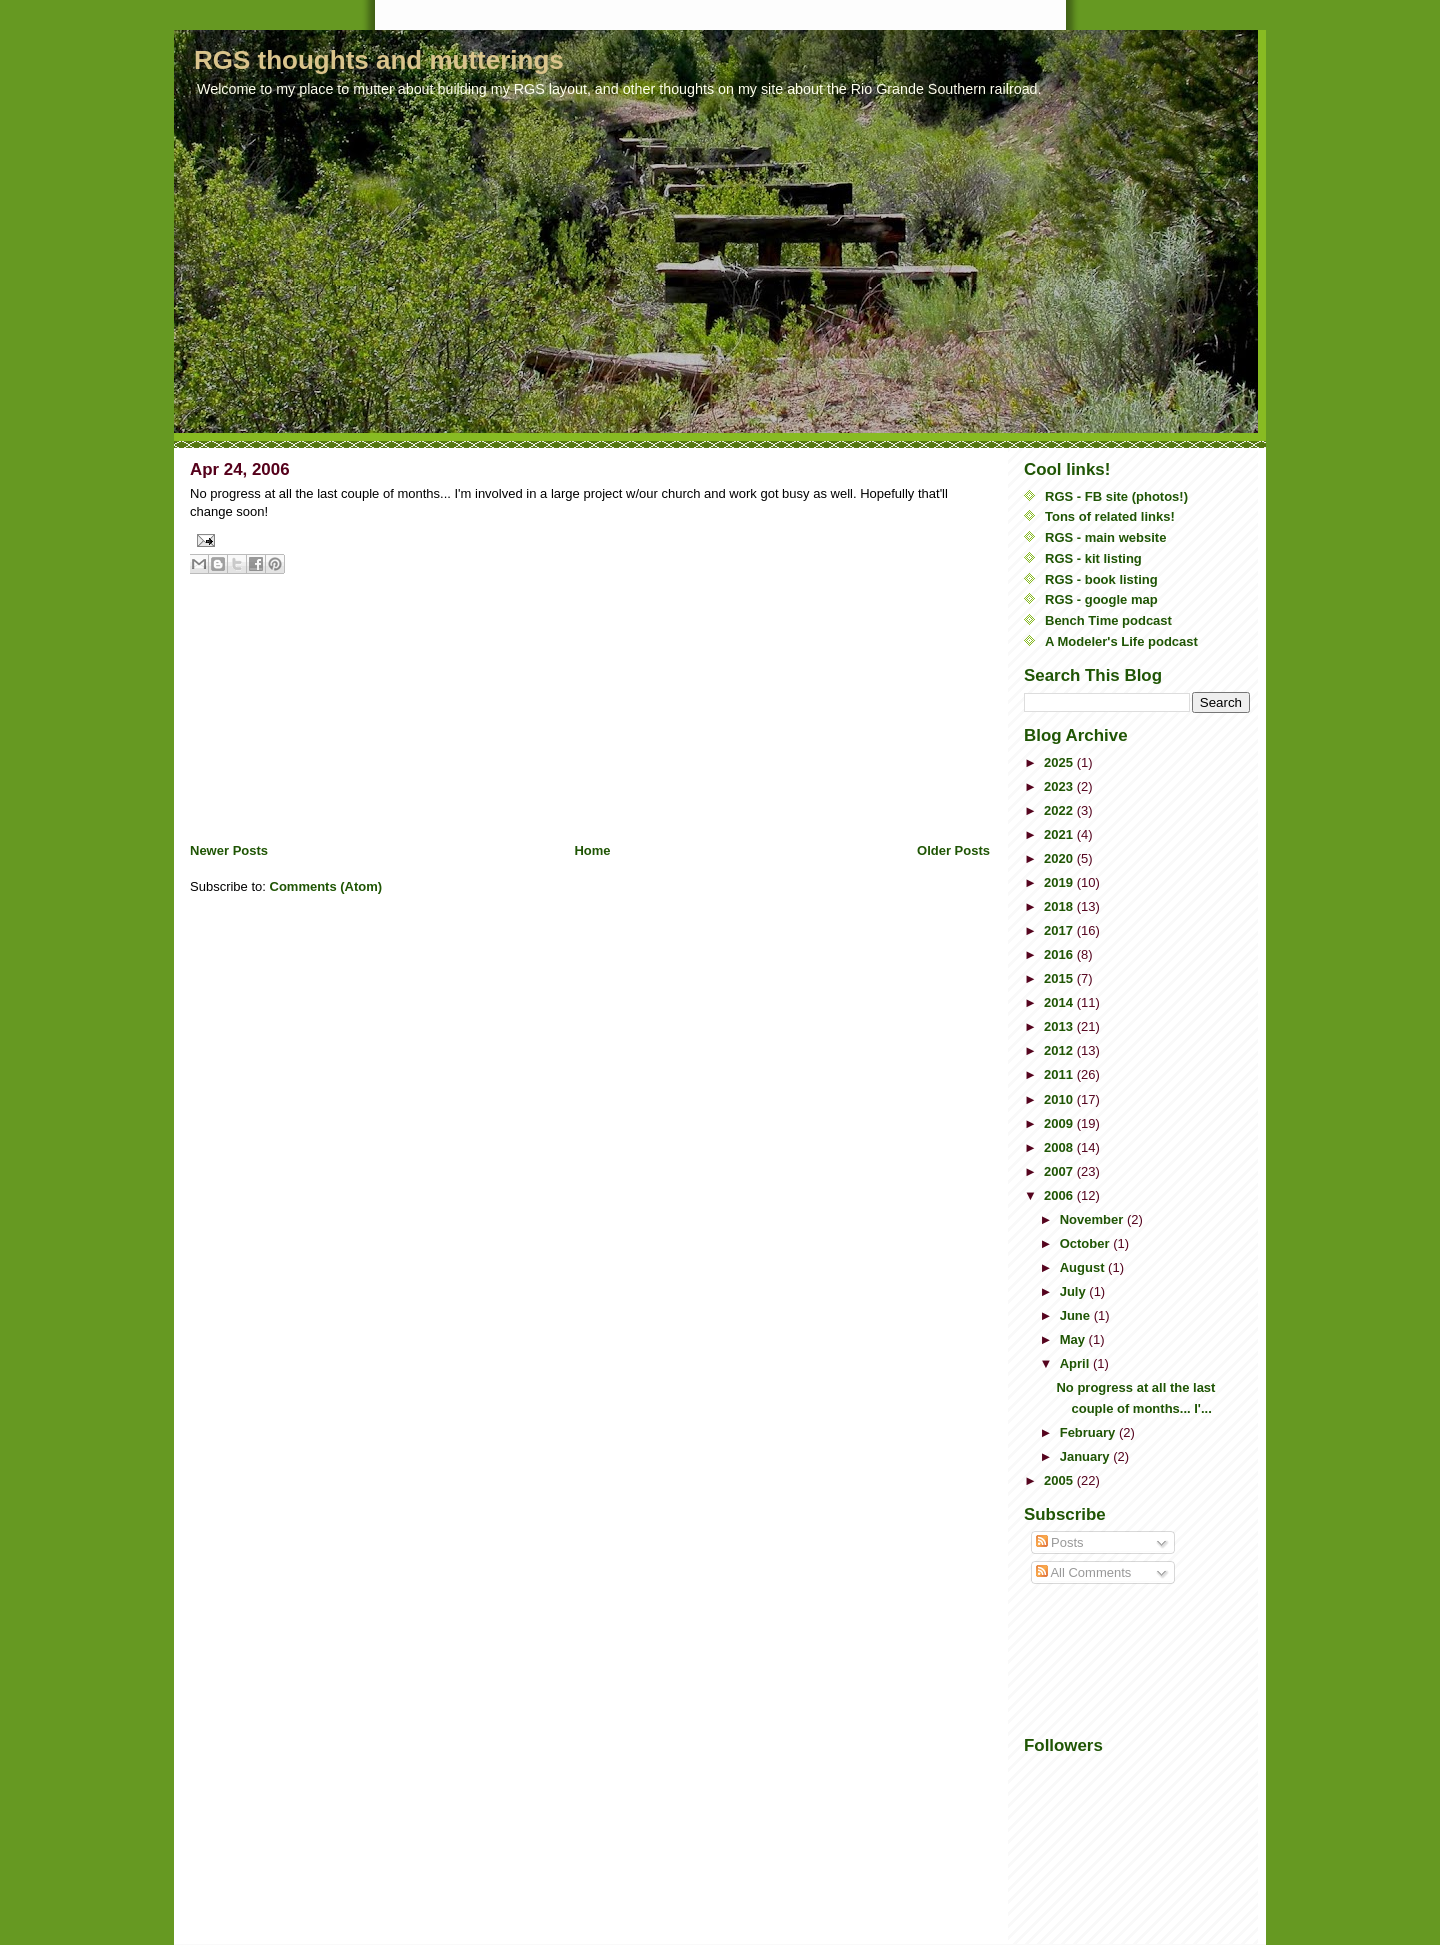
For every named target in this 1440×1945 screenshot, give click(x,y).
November (1093, 1219)
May (1074, 1339)
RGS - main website (1105, 537)
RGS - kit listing (1093, 558)
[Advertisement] (340, 702)
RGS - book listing (1101, 579)
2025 (1060, 762)
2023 (1060, 786)
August (1084, 1267)
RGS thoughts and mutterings (379, 60)
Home (592, 850)
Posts (1060, 1542)
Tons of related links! (1110, 516)
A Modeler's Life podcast (1121, 641)
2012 (1060, 1050)
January (1086, 1456)
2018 (1060, 906)
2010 (1060, 1099)
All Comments (1084, 1572)
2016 (1060, 954)
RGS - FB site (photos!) (1116, 496)
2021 (1060, 834)
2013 (1060, 1026)
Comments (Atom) (326, 886)
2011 (1060, 1074)
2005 (1060, 1480)
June (1077, 1315)
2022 (1060, 810)
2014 (1060, 1002)
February (1089, 1432)
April (1076, 1363)
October (1086, 1243)
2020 (1060, 858)
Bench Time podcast (1108, 620)
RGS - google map (1101, 599)
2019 (1060, 882)
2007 (1060, 1171)
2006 (1060, 1195)
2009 (1060, 1123)
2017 (1060, 930)
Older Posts (953, 850)
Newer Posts (229, 850)
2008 (1060, 1147)
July (1075, 1291)
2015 (1060, 978)
